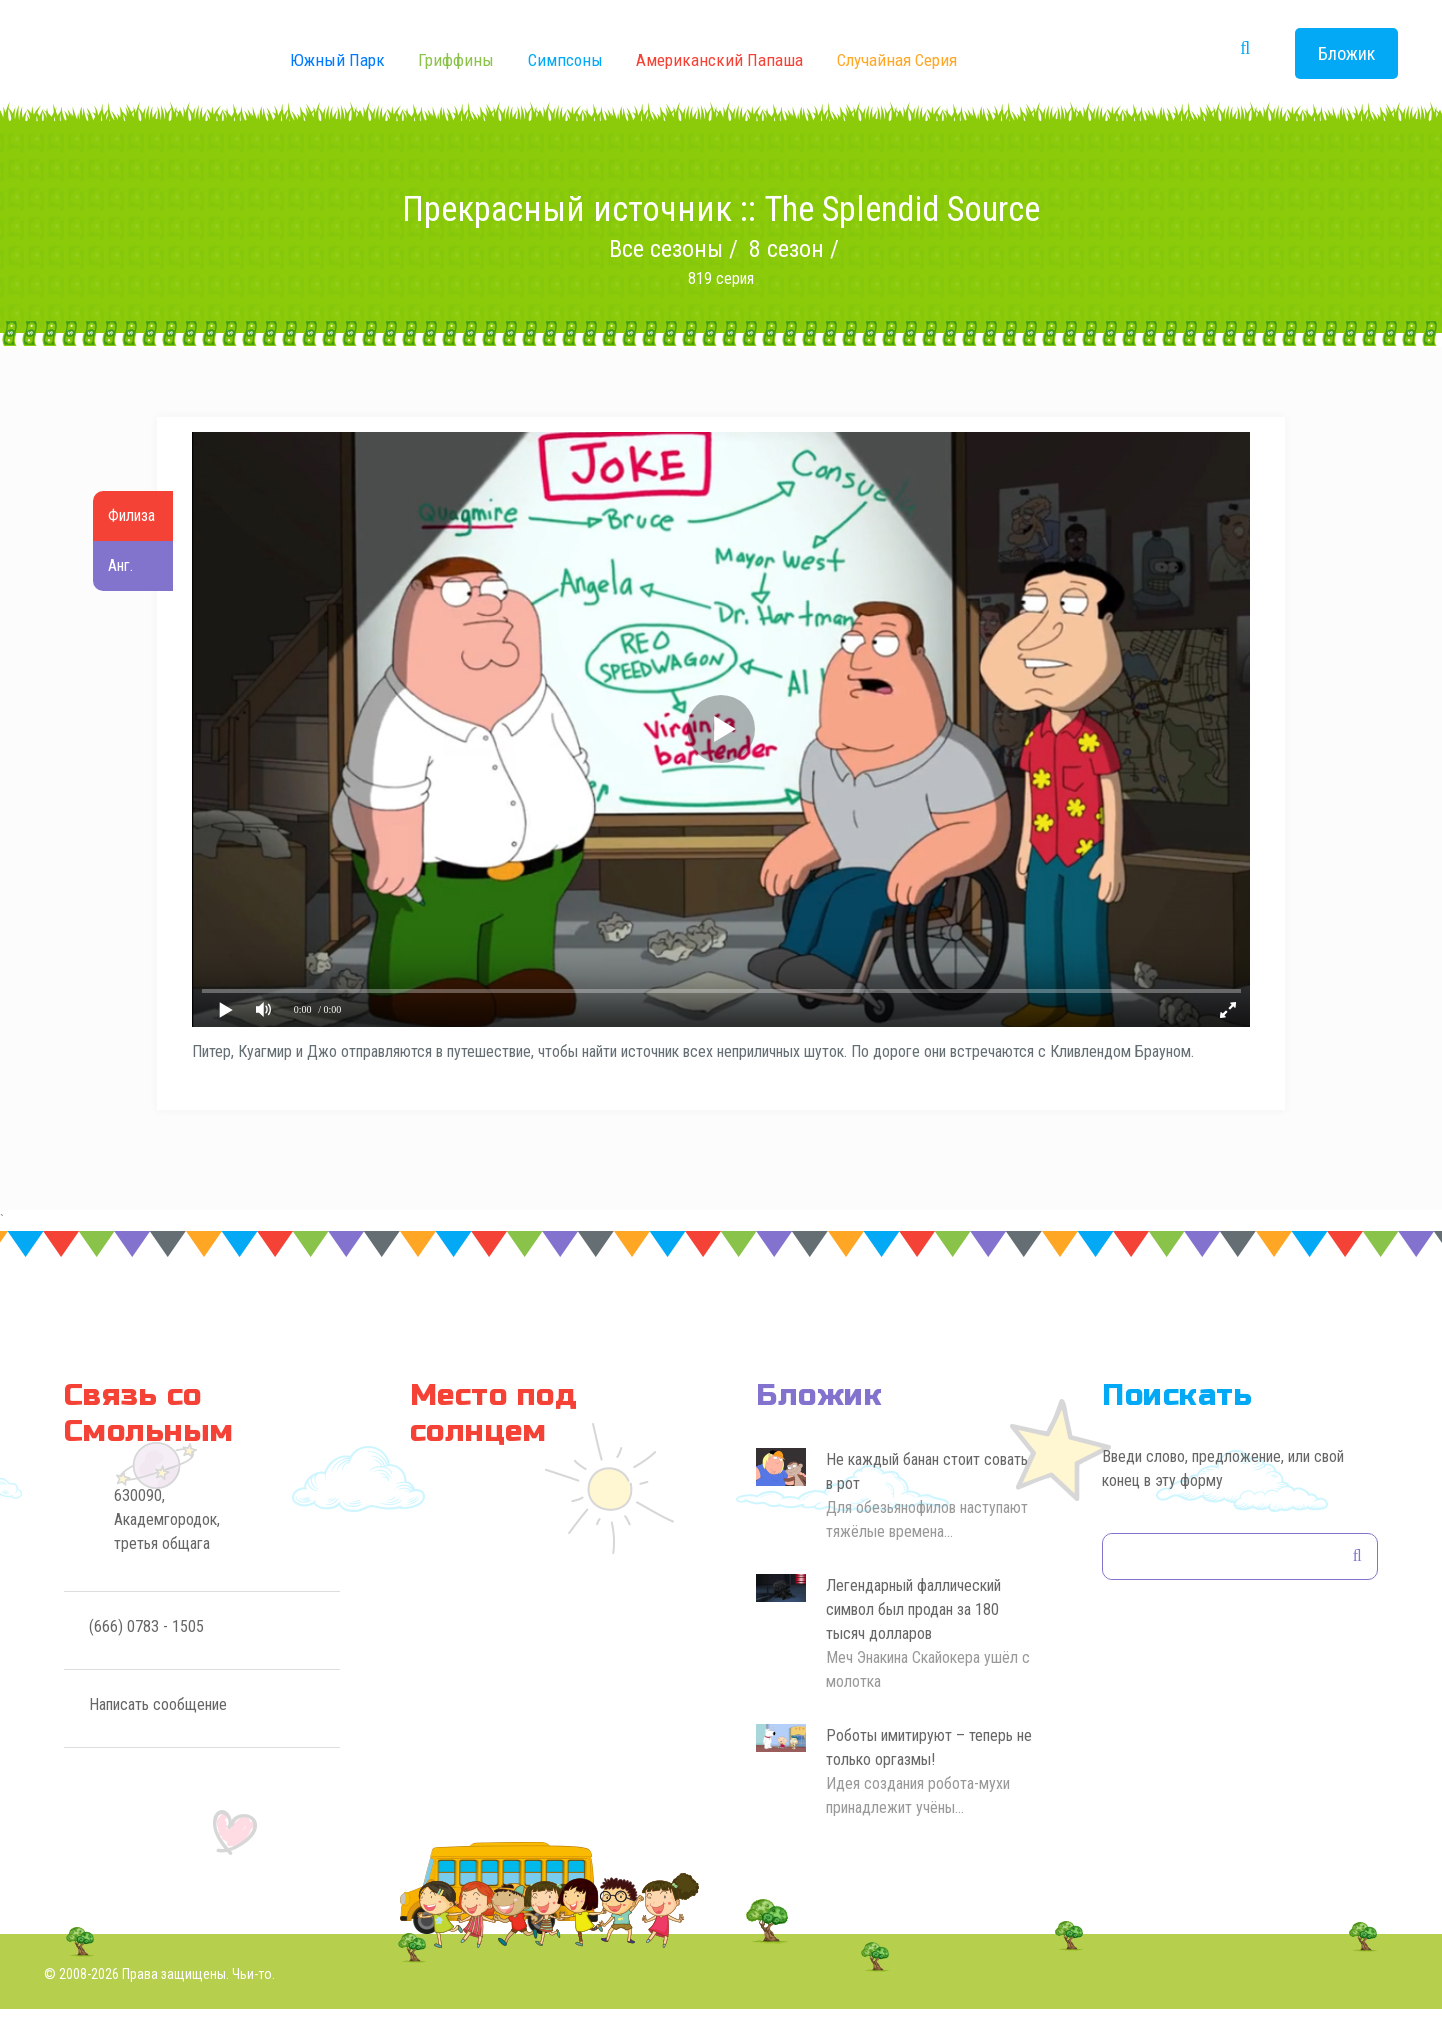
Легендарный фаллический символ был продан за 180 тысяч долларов (913, 1628)
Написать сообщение (158, 1723)
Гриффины (456, 60)
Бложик (1346, 53)
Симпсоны (565, 60)
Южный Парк (337, 60)
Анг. (117, 565)
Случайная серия (897, 60)
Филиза (128, 515)
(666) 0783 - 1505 (146, 1645)
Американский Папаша (719, 60)
